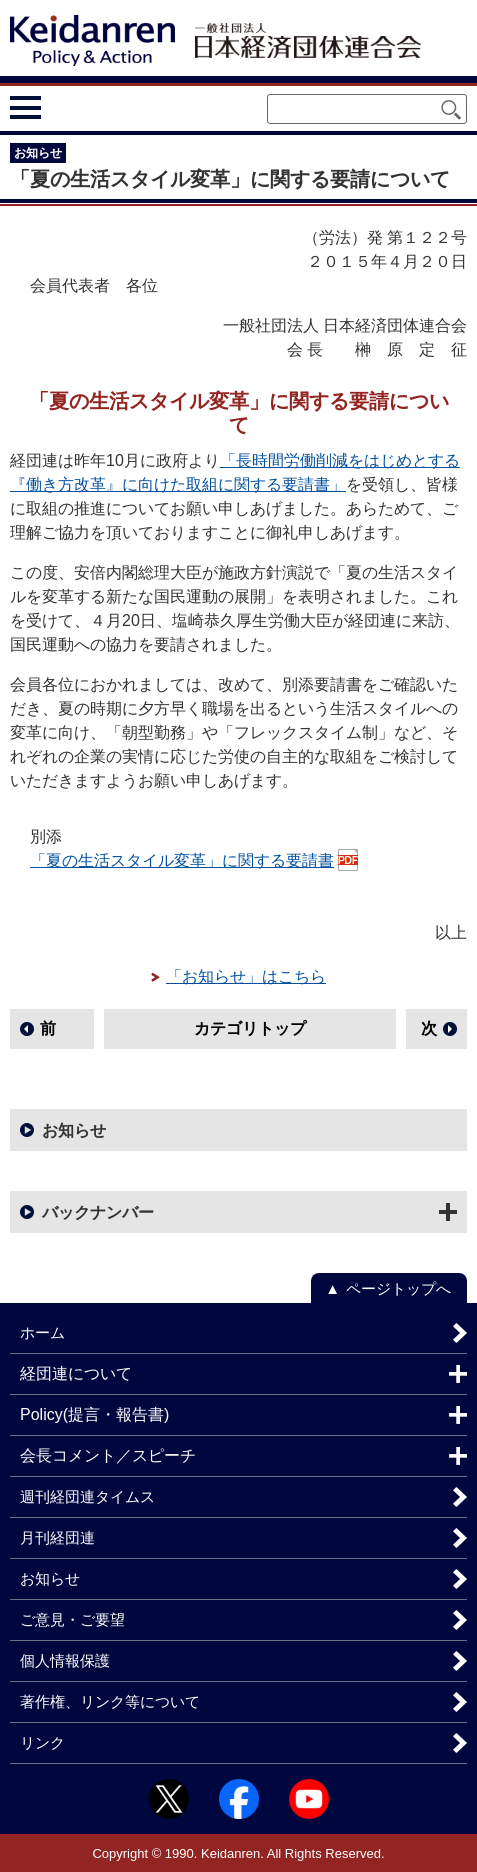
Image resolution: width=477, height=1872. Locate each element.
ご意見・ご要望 (72, 1619)
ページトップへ (398, 1288)
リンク (42, 1742)
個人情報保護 (65, 1660)
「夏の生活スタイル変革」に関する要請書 (182, 860)
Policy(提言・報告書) (94, 1414)
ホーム (42, 1332)
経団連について (76, 1373)
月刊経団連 (57, 1537)
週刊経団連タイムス (87, 1496)
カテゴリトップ (250, 1028)
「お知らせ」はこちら (246, 976)
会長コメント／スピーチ (108, 1455)
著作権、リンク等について (110, 1701)
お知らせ (74, 1130)
